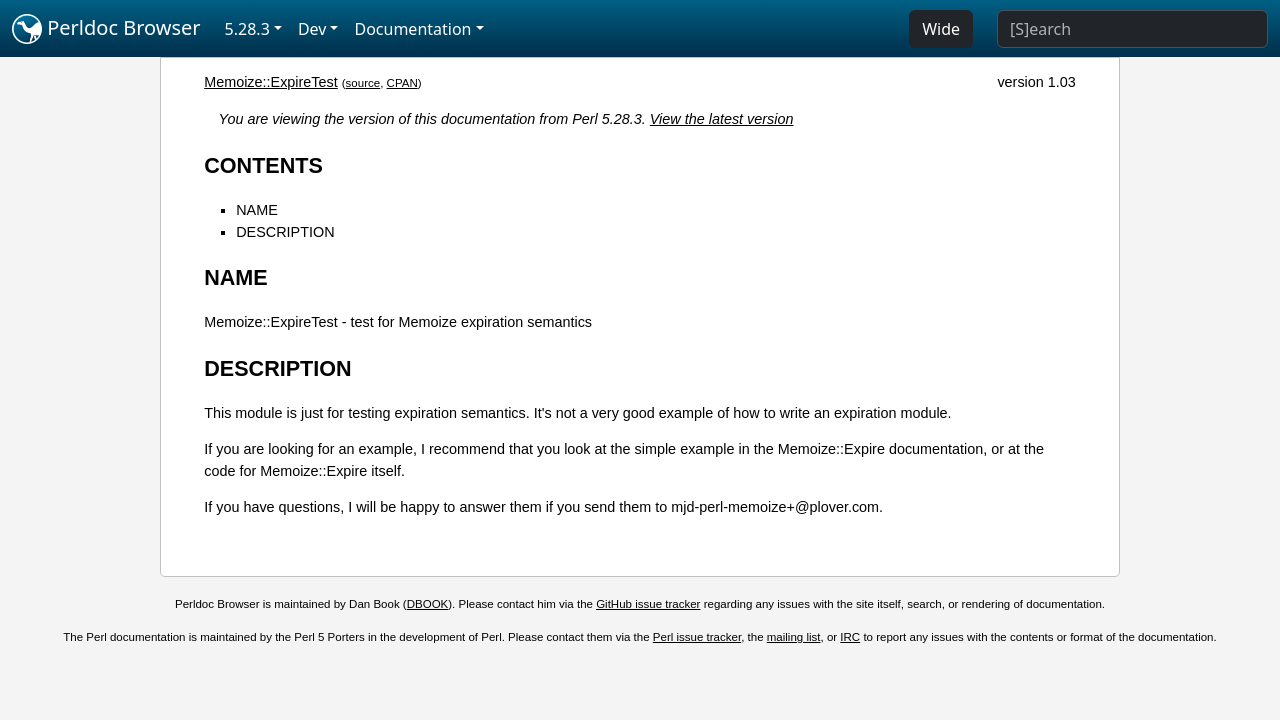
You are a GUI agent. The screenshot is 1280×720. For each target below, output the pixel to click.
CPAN (402, 83)
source (363, 83)
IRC (850, 637)
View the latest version (722, 119)
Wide (941, 29)
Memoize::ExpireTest (271, 82)
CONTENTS (263, 165)
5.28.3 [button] (247, 29)
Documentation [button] (412, 29)
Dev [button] (312, 29)
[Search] (1132, 29)
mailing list (794, 637)
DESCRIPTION (285, 232)
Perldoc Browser (106, 29)
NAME (257, 210)
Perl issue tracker (697, 637)
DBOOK (428, 604)
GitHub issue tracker (648, 604)
